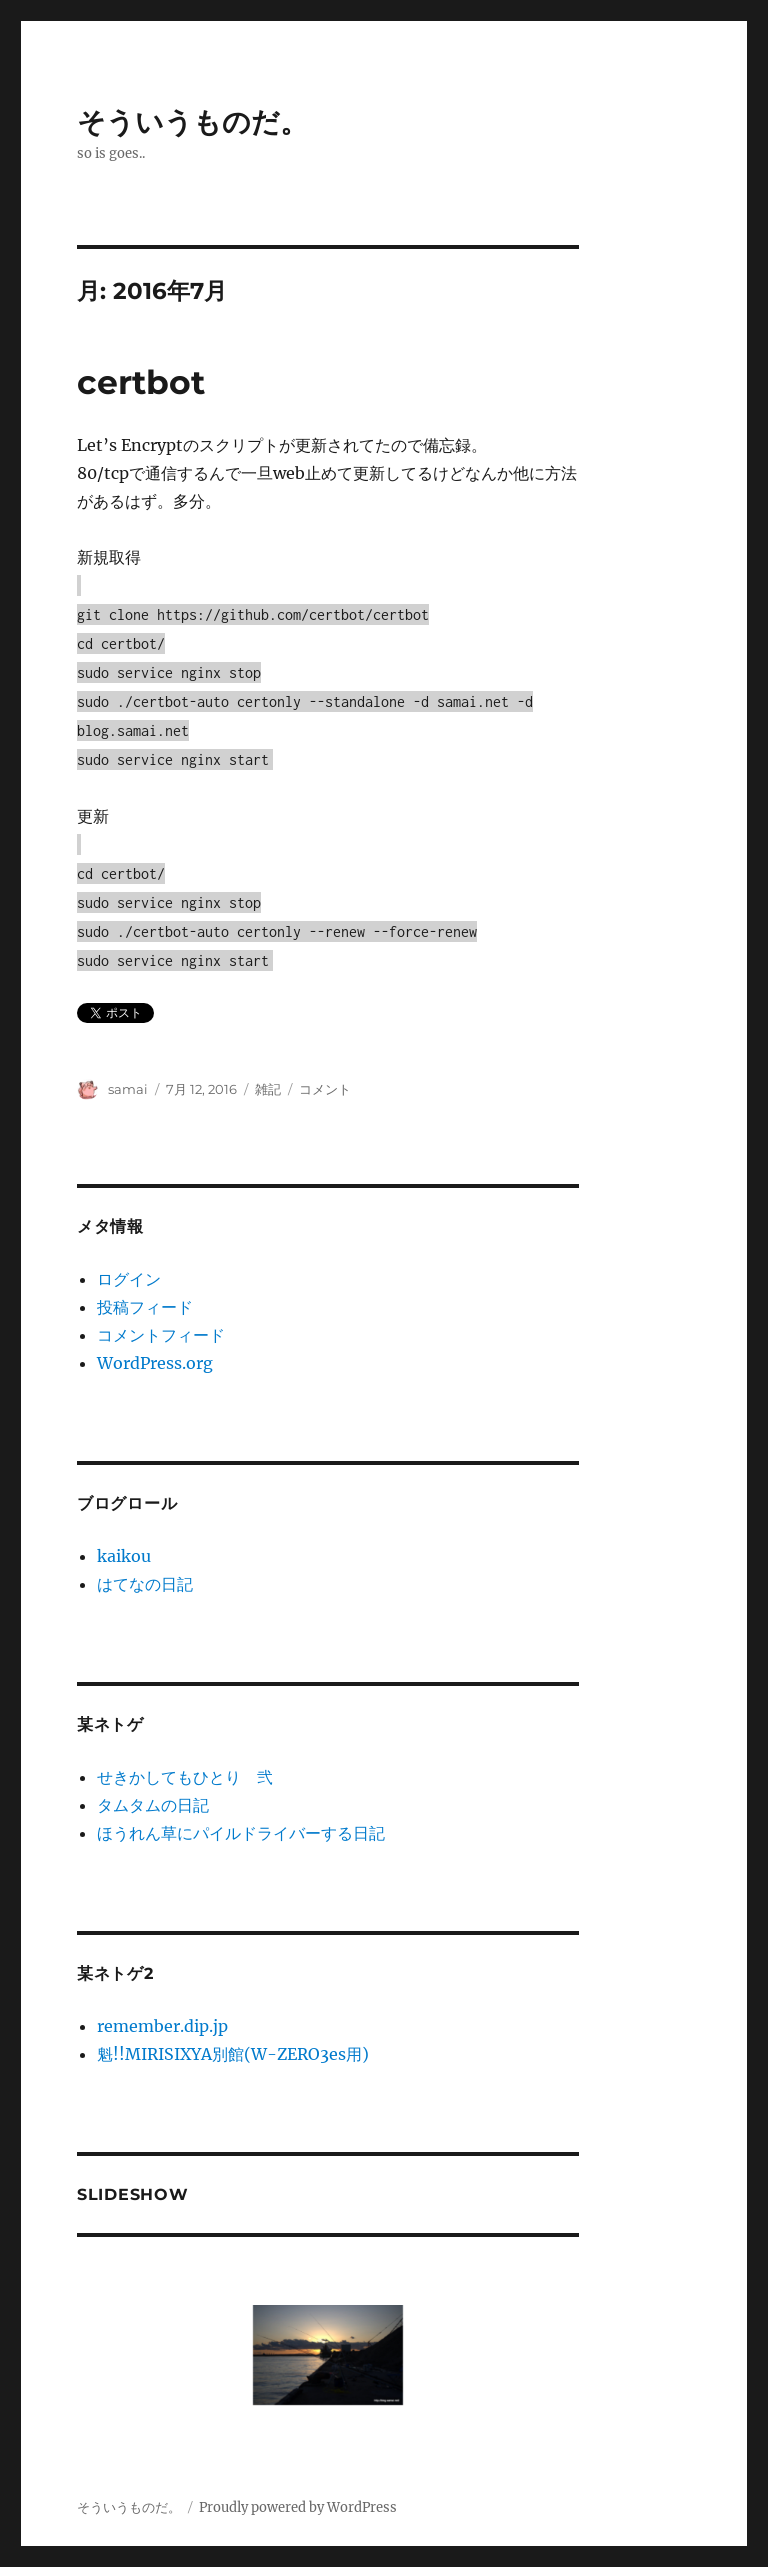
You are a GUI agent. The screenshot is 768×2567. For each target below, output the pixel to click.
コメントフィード (161, 1335)
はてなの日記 (145, 1584)
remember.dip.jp (162, 2026)
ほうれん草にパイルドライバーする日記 (241, 1833)
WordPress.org (155, 1363)
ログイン (129, 1279)
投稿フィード (145, 1307)
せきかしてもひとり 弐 (185, 1777)
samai (128, 1089)
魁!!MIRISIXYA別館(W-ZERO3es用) (233, 2054)
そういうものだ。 (192, 122)
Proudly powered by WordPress (298, 2507)
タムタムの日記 (153, 1805)
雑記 (268, 1089)
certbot (141, 382)
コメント (325, 1089)
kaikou (124, 1556)
